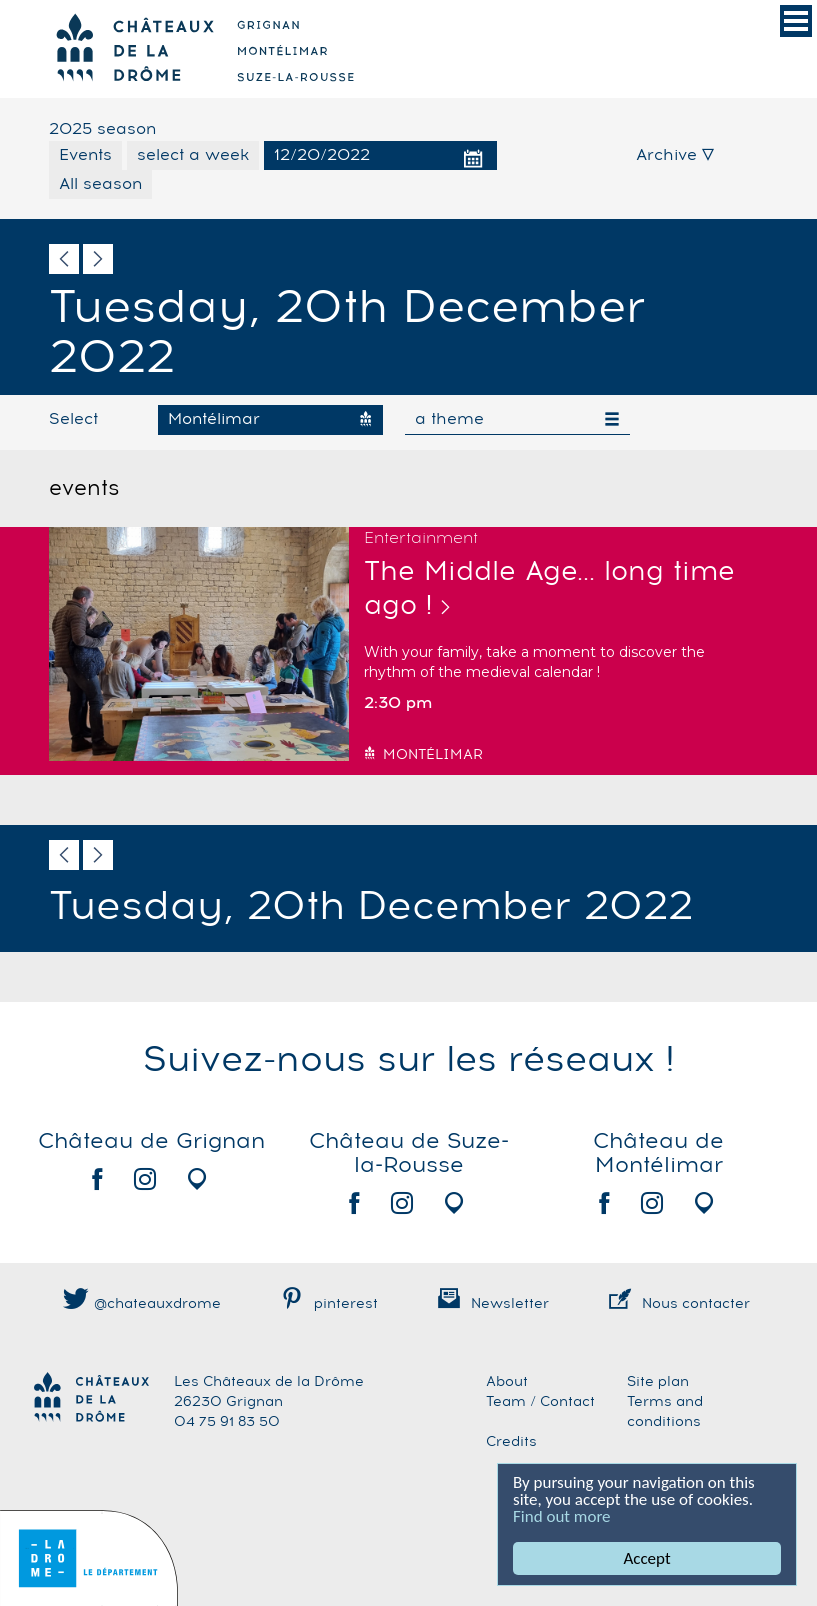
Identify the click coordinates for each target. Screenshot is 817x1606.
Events (85, 155)
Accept (646, 1558)
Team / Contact (540, 1402)
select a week (193, 155)
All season (100, 184)
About (507, 1382)
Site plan (658, 1382)
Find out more (562, 1516)
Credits (511, 1442)
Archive (675, 155)
